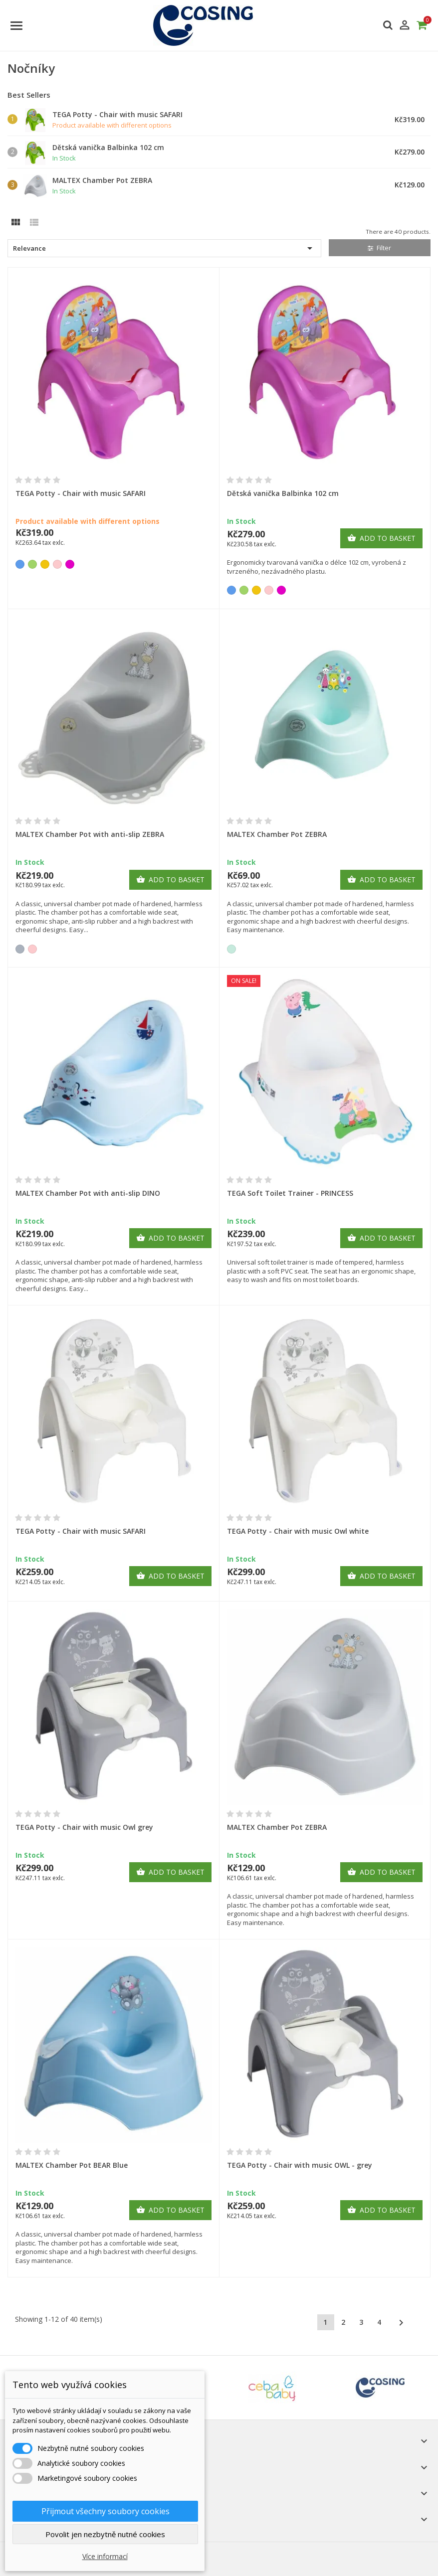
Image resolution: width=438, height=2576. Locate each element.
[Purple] (69, 564)
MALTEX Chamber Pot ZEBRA (102, 180)
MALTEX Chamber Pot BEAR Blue (71, 2165)
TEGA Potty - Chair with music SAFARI (117, 114)
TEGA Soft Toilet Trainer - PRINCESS (290, 1193)
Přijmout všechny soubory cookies (105, 2511)
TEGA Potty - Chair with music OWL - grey (299, 2165)
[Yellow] (44, 564)
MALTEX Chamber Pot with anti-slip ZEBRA (89, 834)
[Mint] (231, 949)
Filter (379, 247)
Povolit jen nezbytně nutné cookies (105, 2534)
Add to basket (381, 538)
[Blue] (19, 564)
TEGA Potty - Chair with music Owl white (298, 1531)
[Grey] (19, 949)
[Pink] (57, 564)
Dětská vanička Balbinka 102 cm (108, 147)
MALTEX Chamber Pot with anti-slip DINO (87, 1193)
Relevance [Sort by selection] (164, 248)
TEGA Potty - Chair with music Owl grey (84, 1827)
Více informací (105, 2556)
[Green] (32, 564)
